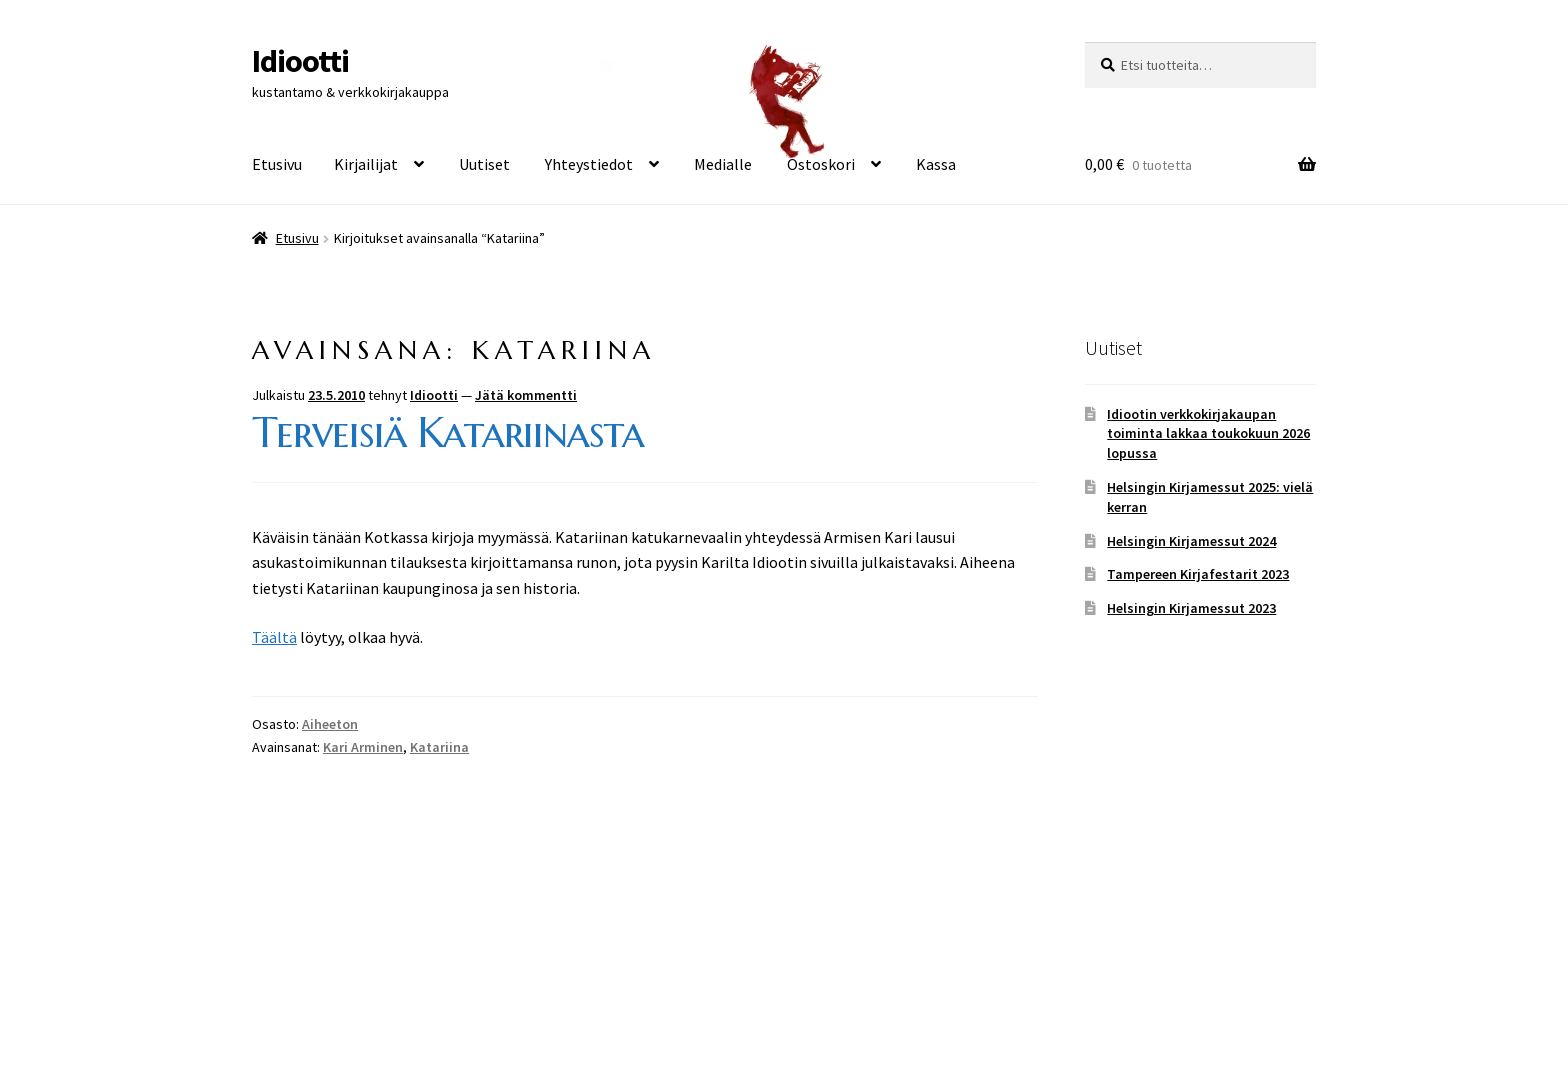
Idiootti (300, 61)
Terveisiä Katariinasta (448, 432)
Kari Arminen (363, 747)
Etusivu (277, 164)
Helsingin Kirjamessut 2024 (1191, 541)
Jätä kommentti (526, 395)
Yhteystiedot (589, 164)
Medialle (723, 164)
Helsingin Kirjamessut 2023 (1191, 608)
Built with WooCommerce (428, 973)
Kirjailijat (366, 164)
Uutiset (484, 164)
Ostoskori (821, 164)
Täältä (274, 637)
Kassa (936, 164)
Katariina (439, 747)
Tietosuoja (289, 973)
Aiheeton (330, 724)
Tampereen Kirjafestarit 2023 (1198, 574)
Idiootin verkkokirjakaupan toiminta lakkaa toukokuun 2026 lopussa (1208, 434)
